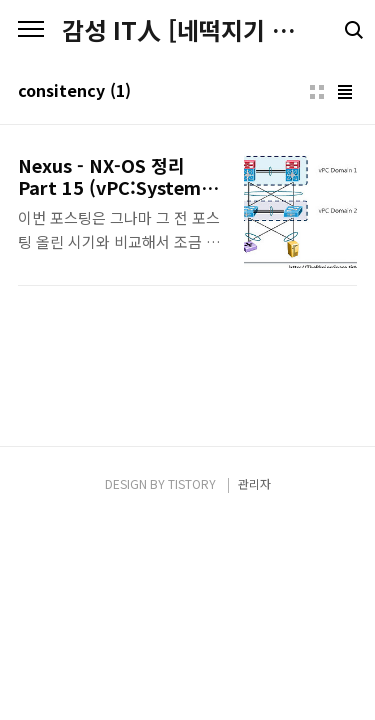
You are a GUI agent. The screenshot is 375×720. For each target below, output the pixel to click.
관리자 (254, 483)
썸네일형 (317, 92)
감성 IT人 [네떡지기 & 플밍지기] (187, 30)
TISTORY (192, 483)
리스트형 (345, 92)
